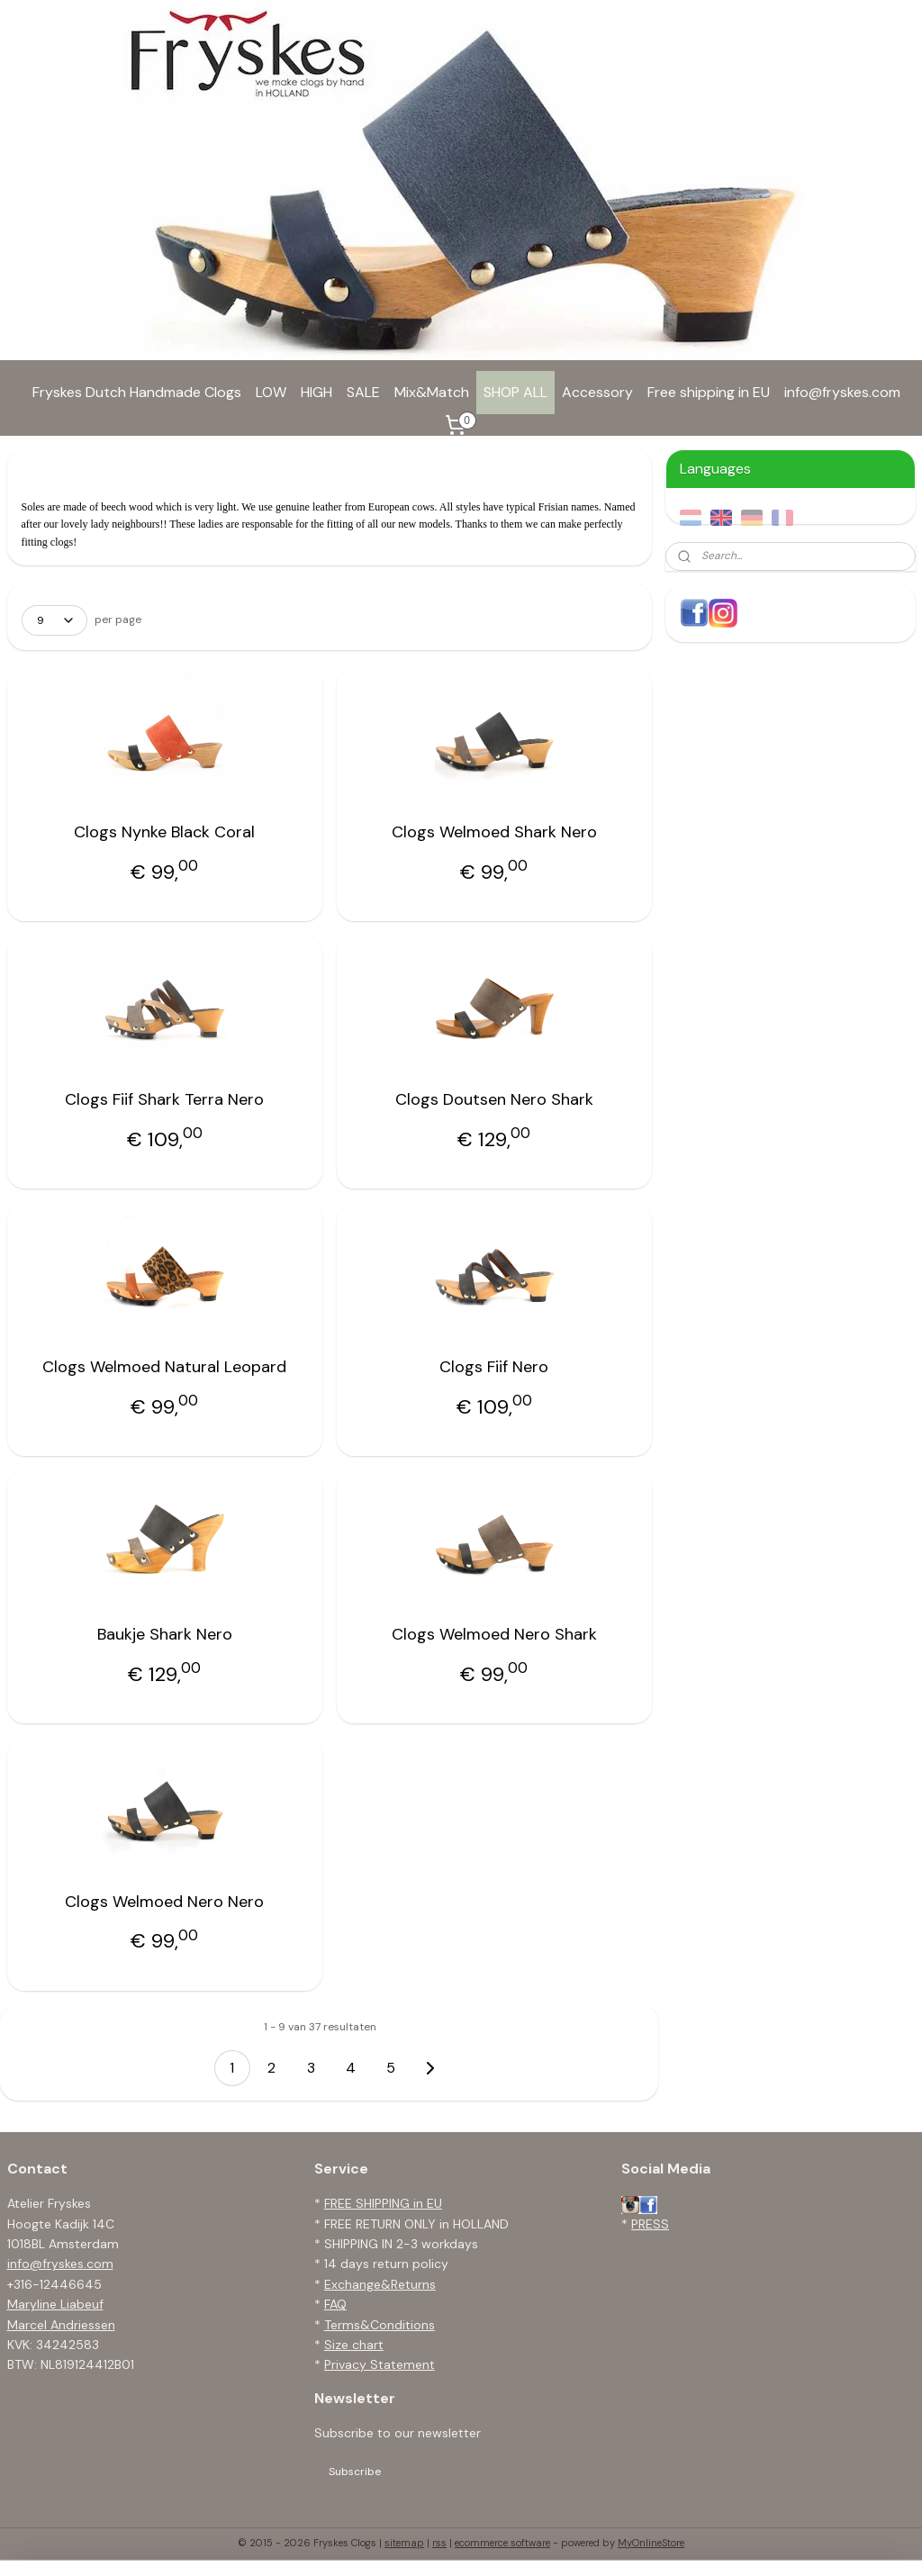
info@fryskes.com (842, 392)
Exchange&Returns (380, 2284)
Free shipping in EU (708, 392)
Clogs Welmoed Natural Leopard (164, 1367)
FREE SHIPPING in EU (383, 2203)
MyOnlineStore (651, 2542)
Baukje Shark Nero (164, 1634)
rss (439, 2542)
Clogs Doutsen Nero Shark (494, 1099)
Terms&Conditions (379, 2325)
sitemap (404, 2542)
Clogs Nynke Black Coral (164, 832)
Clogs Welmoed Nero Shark (494, 1634)
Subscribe (355, 2471)
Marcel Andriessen (61, 2325)
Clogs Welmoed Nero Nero (164, 1901)
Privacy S (351, 2364)
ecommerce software (502, 2542)
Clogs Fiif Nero (493, 1367)
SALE (363, 392)
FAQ (335, 2304)
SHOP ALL (515, 392)
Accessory (597, 392)
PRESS (650, 2224)
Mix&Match (431, 392)
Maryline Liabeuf (55, 2304)
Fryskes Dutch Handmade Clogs (136, 392)
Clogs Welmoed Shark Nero (494, 832)
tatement (406, 2364)
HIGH (316, 392)
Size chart (354, 2344)
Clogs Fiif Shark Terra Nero (164, 1099)
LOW (271, 392)
